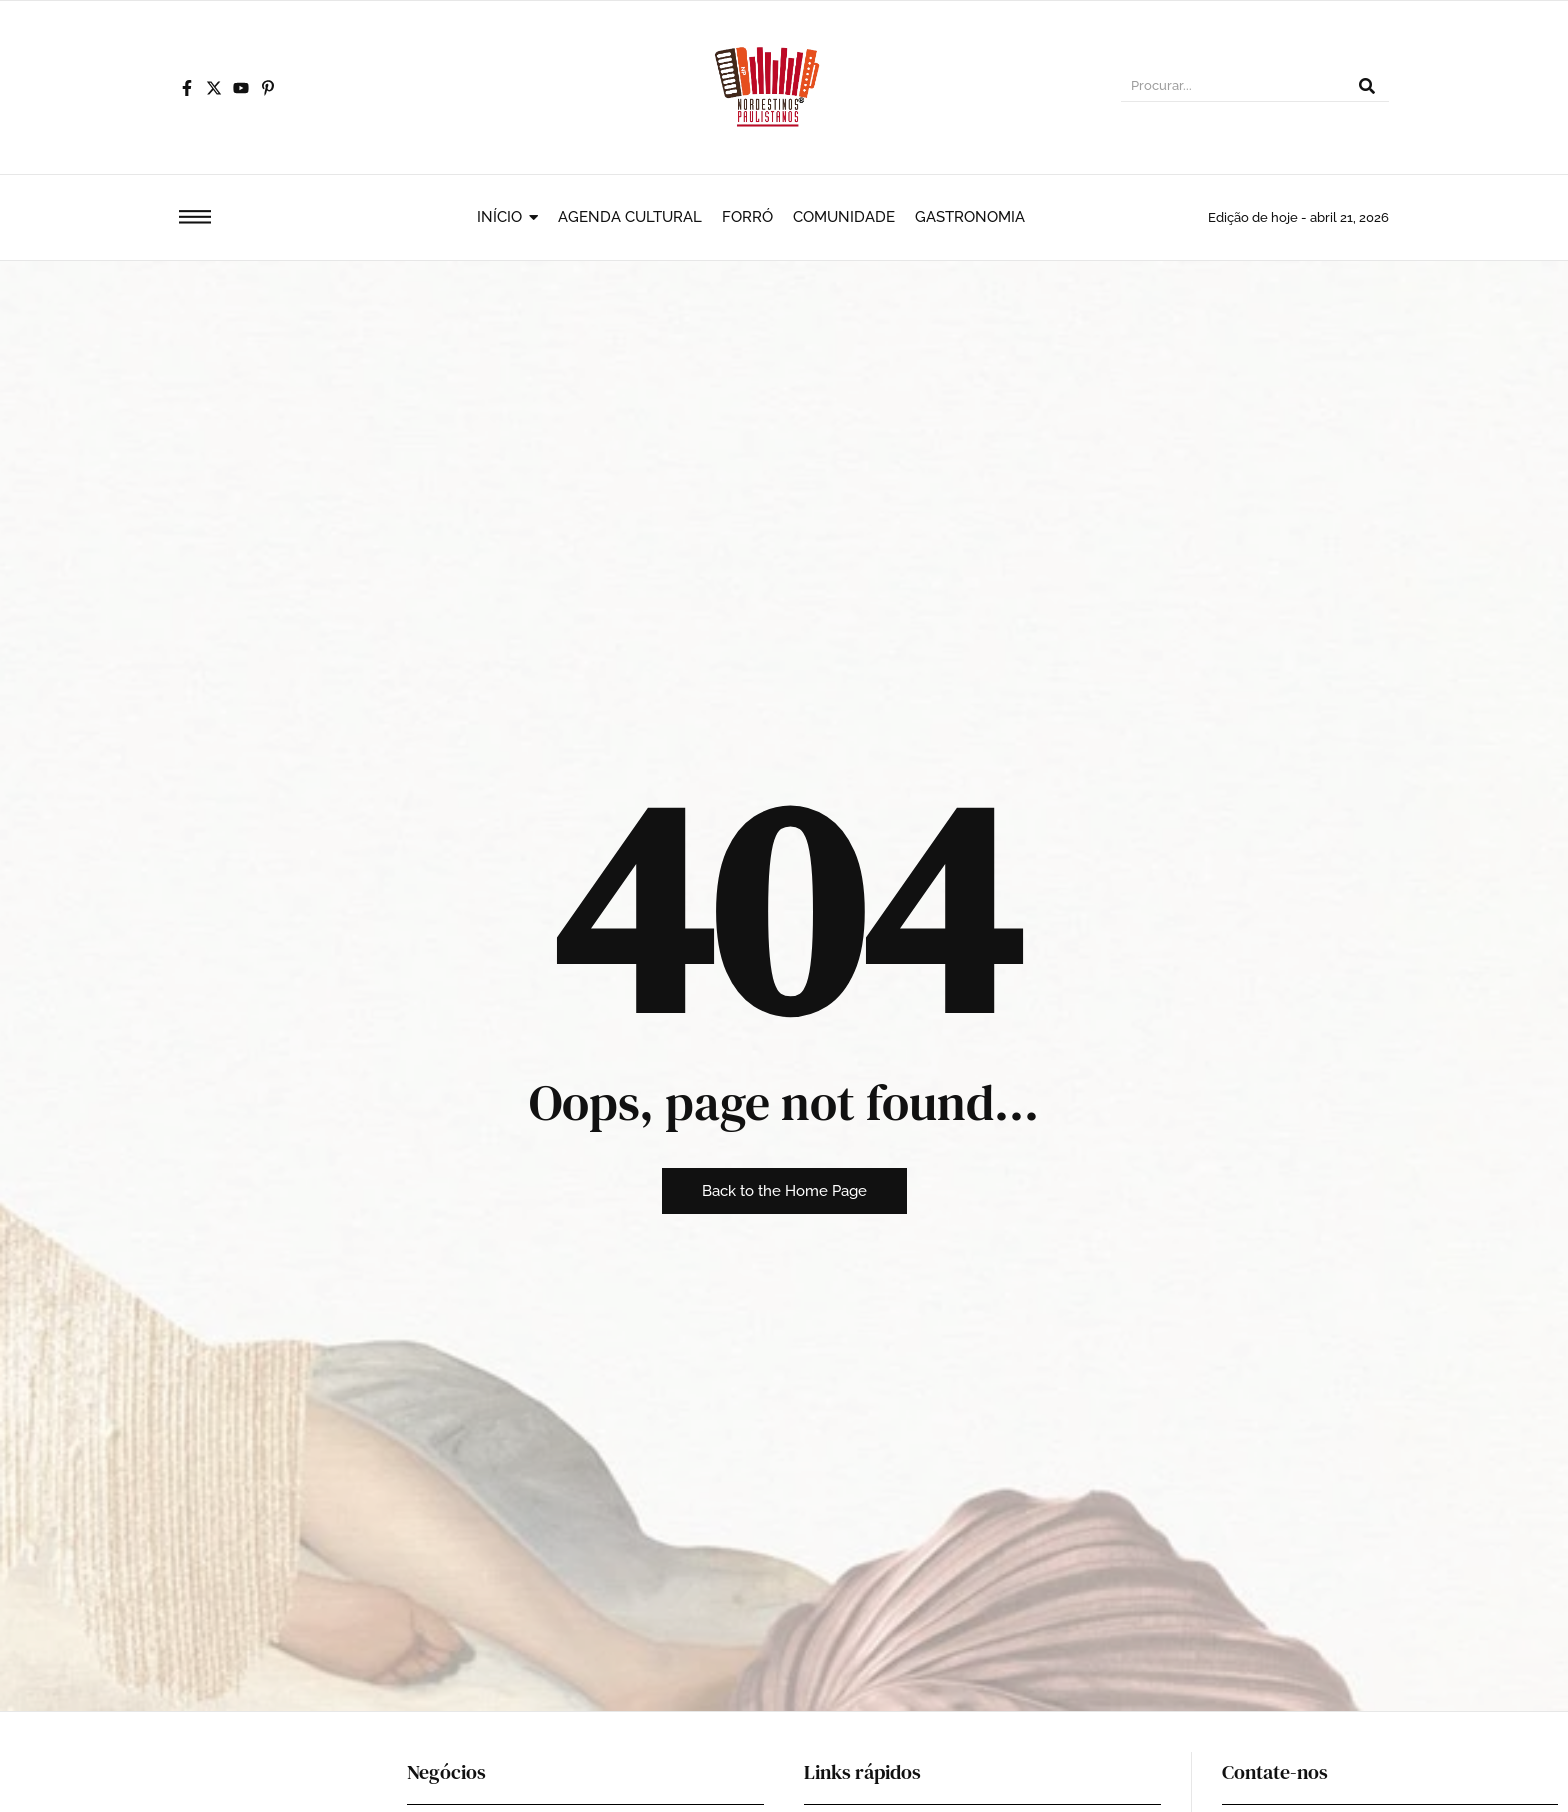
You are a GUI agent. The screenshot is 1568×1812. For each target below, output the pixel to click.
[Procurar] (1233, 88)
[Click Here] (195, 220)
